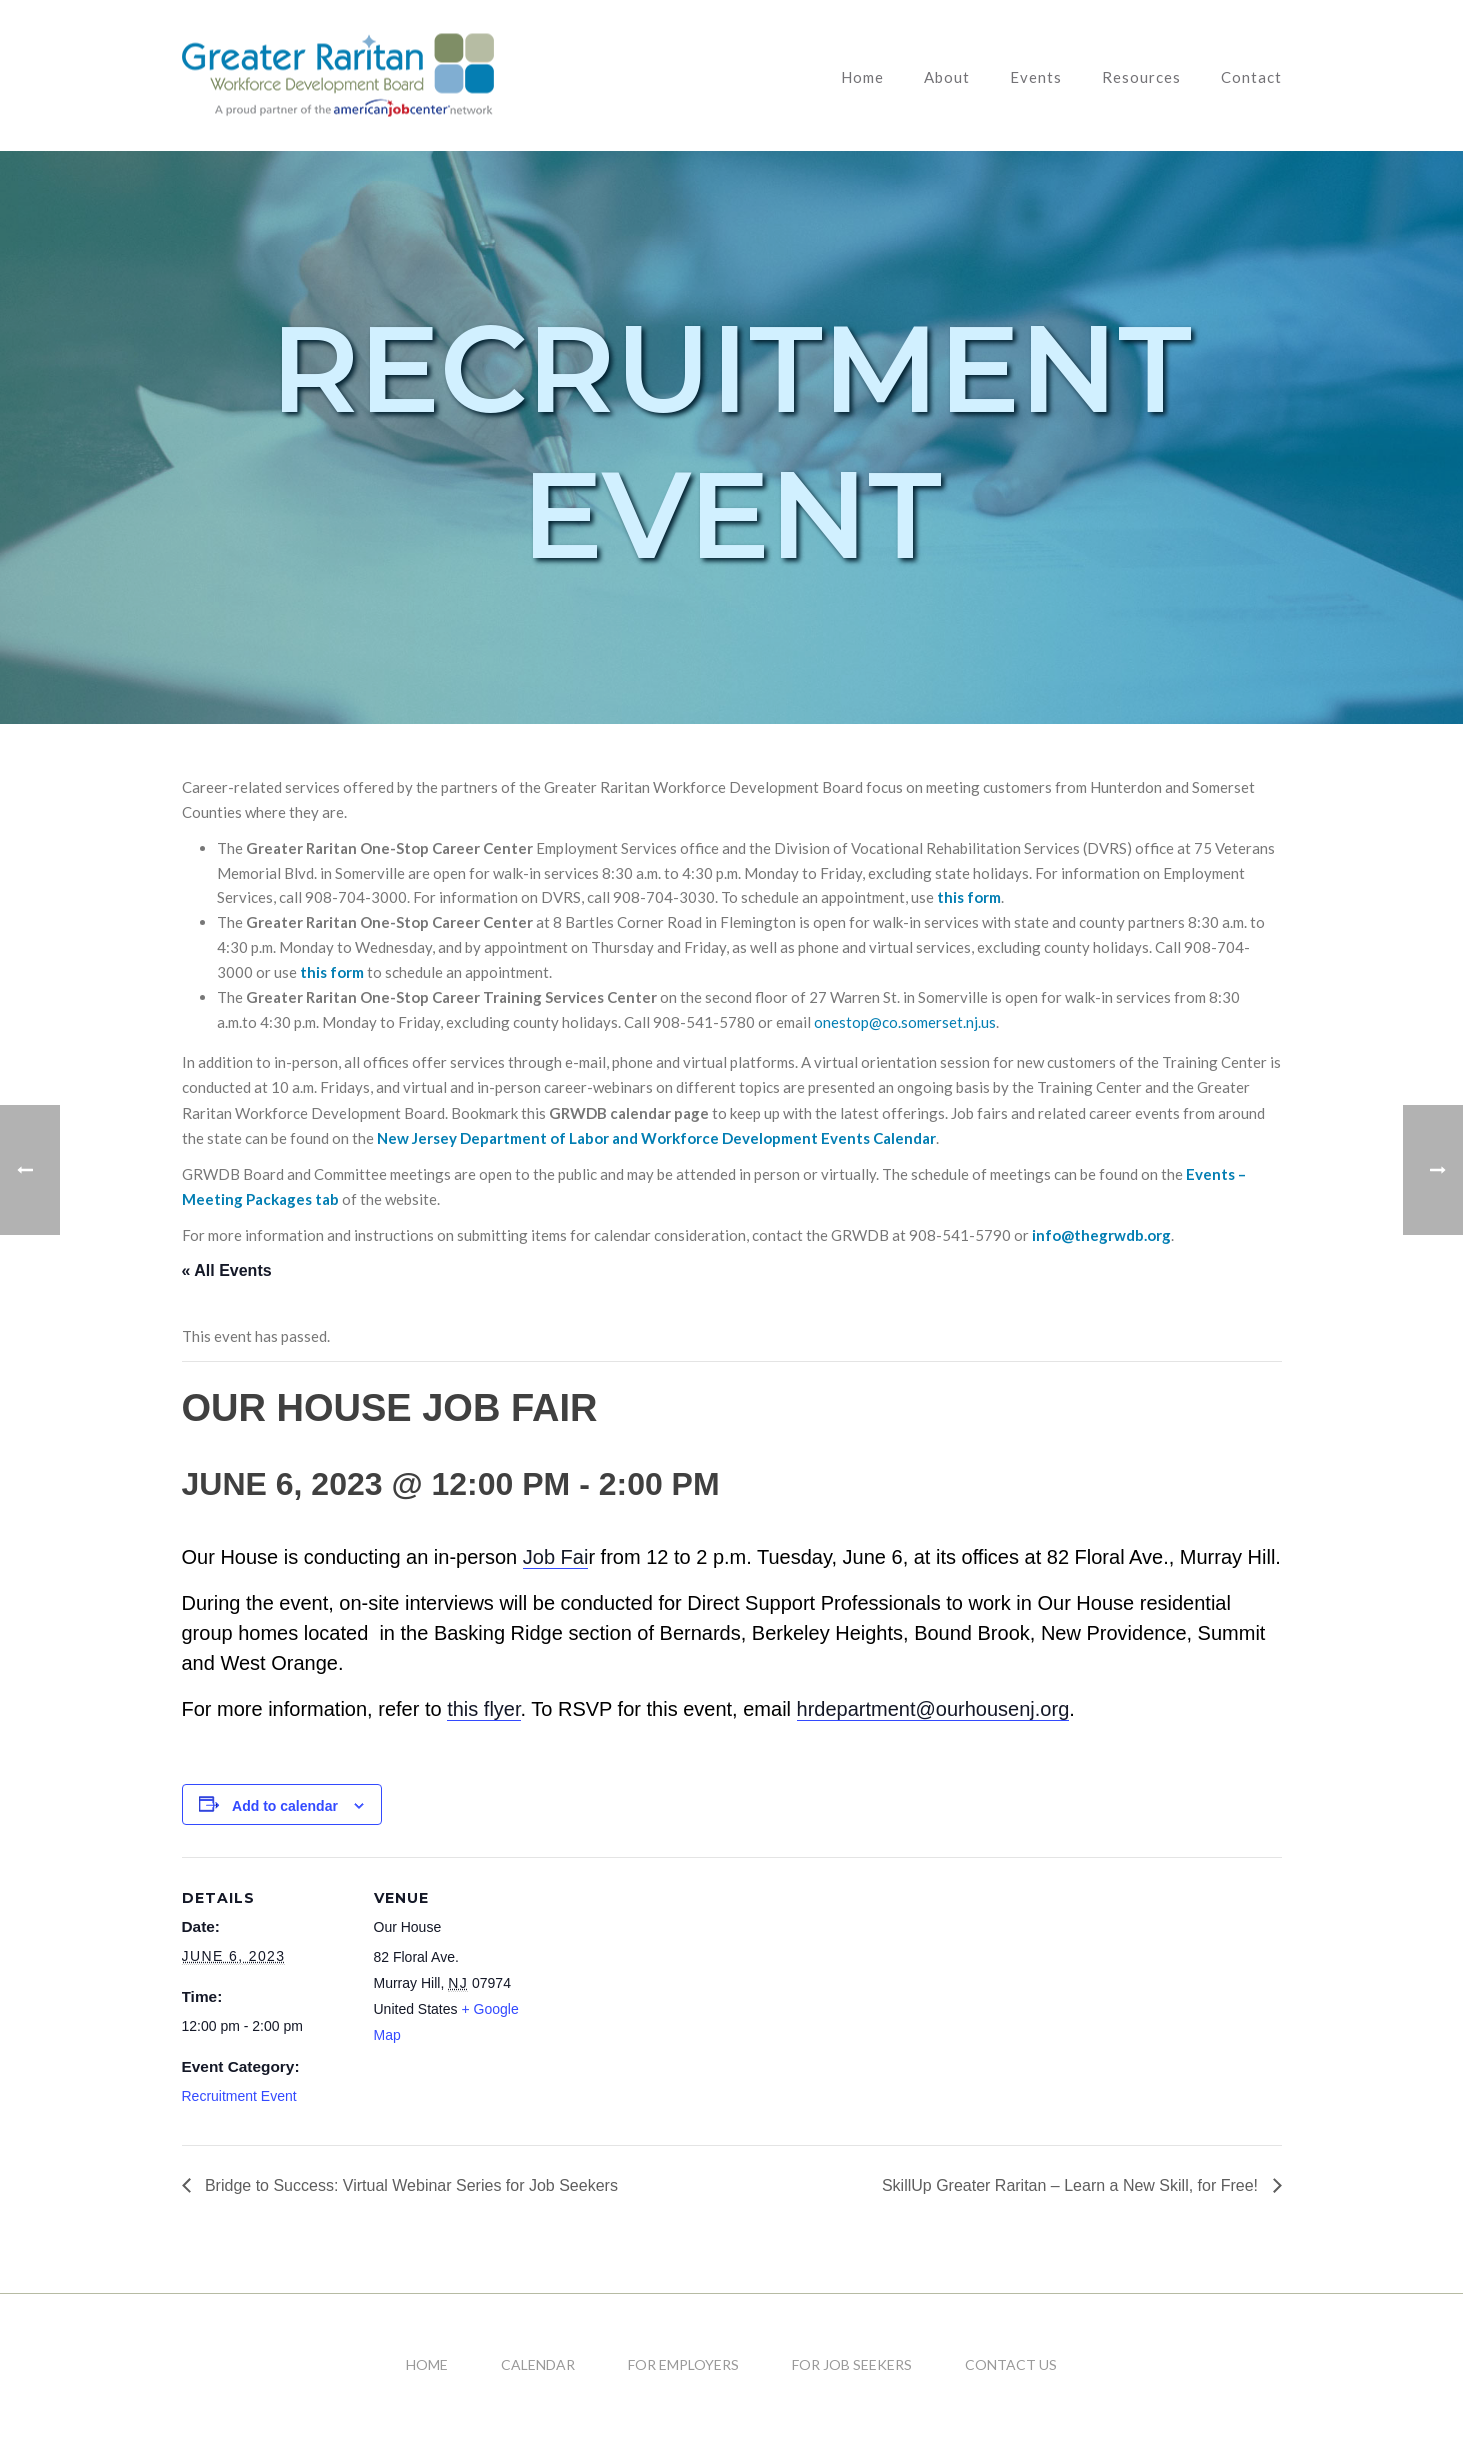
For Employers (683, 2364)
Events (1036, 77)
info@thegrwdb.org (1101, 1235)
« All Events (227, 1270)
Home (862, 77)
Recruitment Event (239, 2096)
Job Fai (556, 1557)
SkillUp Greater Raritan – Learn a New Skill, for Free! (1072, 2185)
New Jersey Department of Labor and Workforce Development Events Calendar (656, 1138)
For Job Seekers (852, 2364)
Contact (1251, 77)
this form (969, 897)
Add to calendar (285, 1806)
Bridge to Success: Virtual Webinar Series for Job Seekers (409, 2185)
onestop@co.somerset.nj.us (905, 1022)
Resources (1141, 77)
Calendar (538, 2364)
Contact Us (1011, 2364)
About (947, 77)
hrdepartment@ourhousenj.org (933, 1709)
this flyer (483, 1709)
